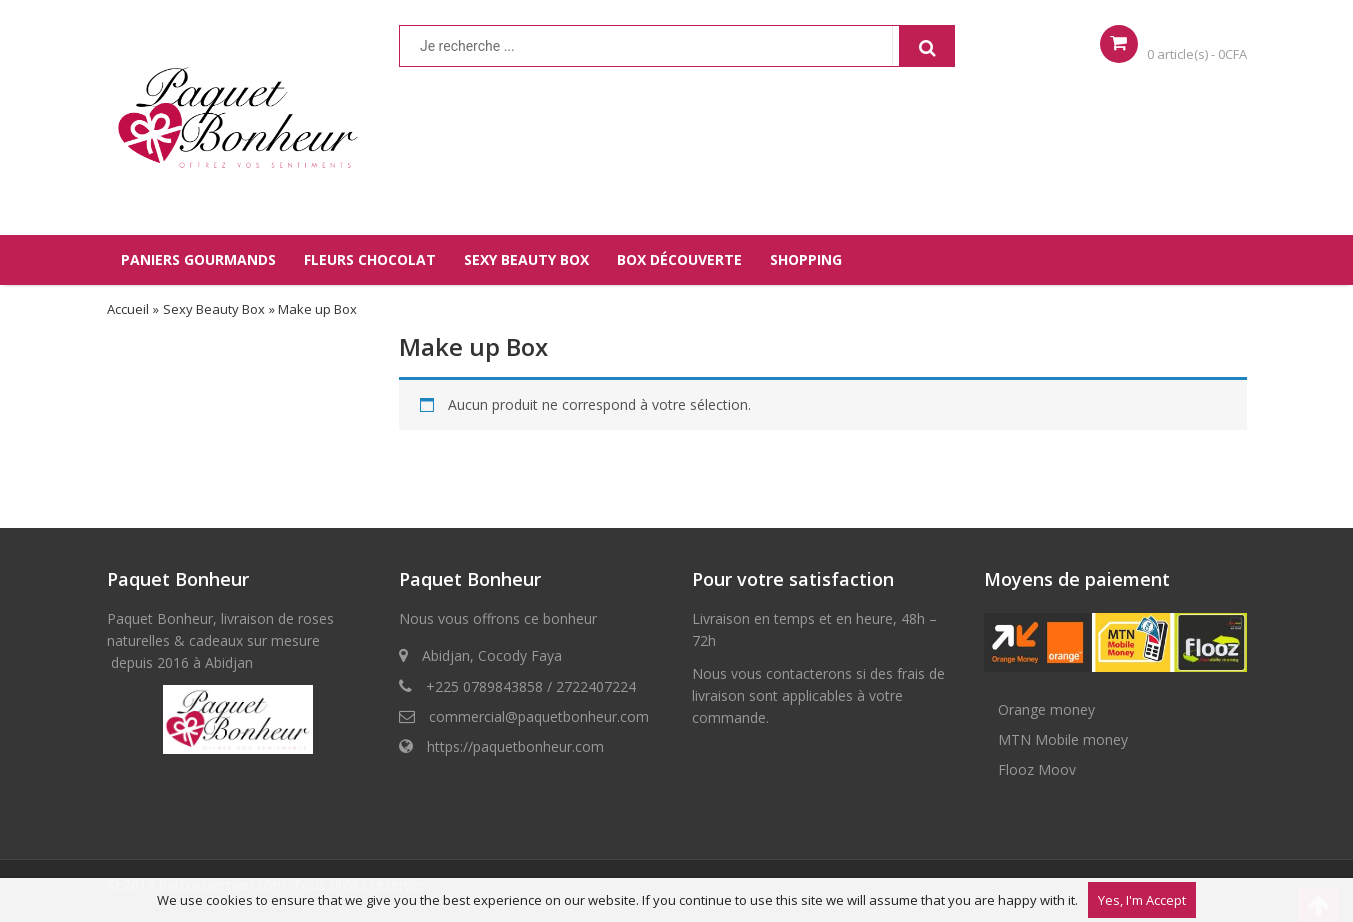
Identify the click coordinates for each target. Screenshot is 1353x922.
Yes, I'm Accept (1142, 900)
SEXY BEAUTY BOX (526, 259)
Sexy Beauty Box (214, 309)
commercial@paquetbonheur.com (539, 716)
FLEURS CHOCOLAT (370, 259)
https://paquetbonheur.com (515, 746)
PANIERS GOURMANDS (198, 259)
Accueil (128, 309)
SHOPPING (806, 259)
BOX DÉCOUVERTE (679, 259)
